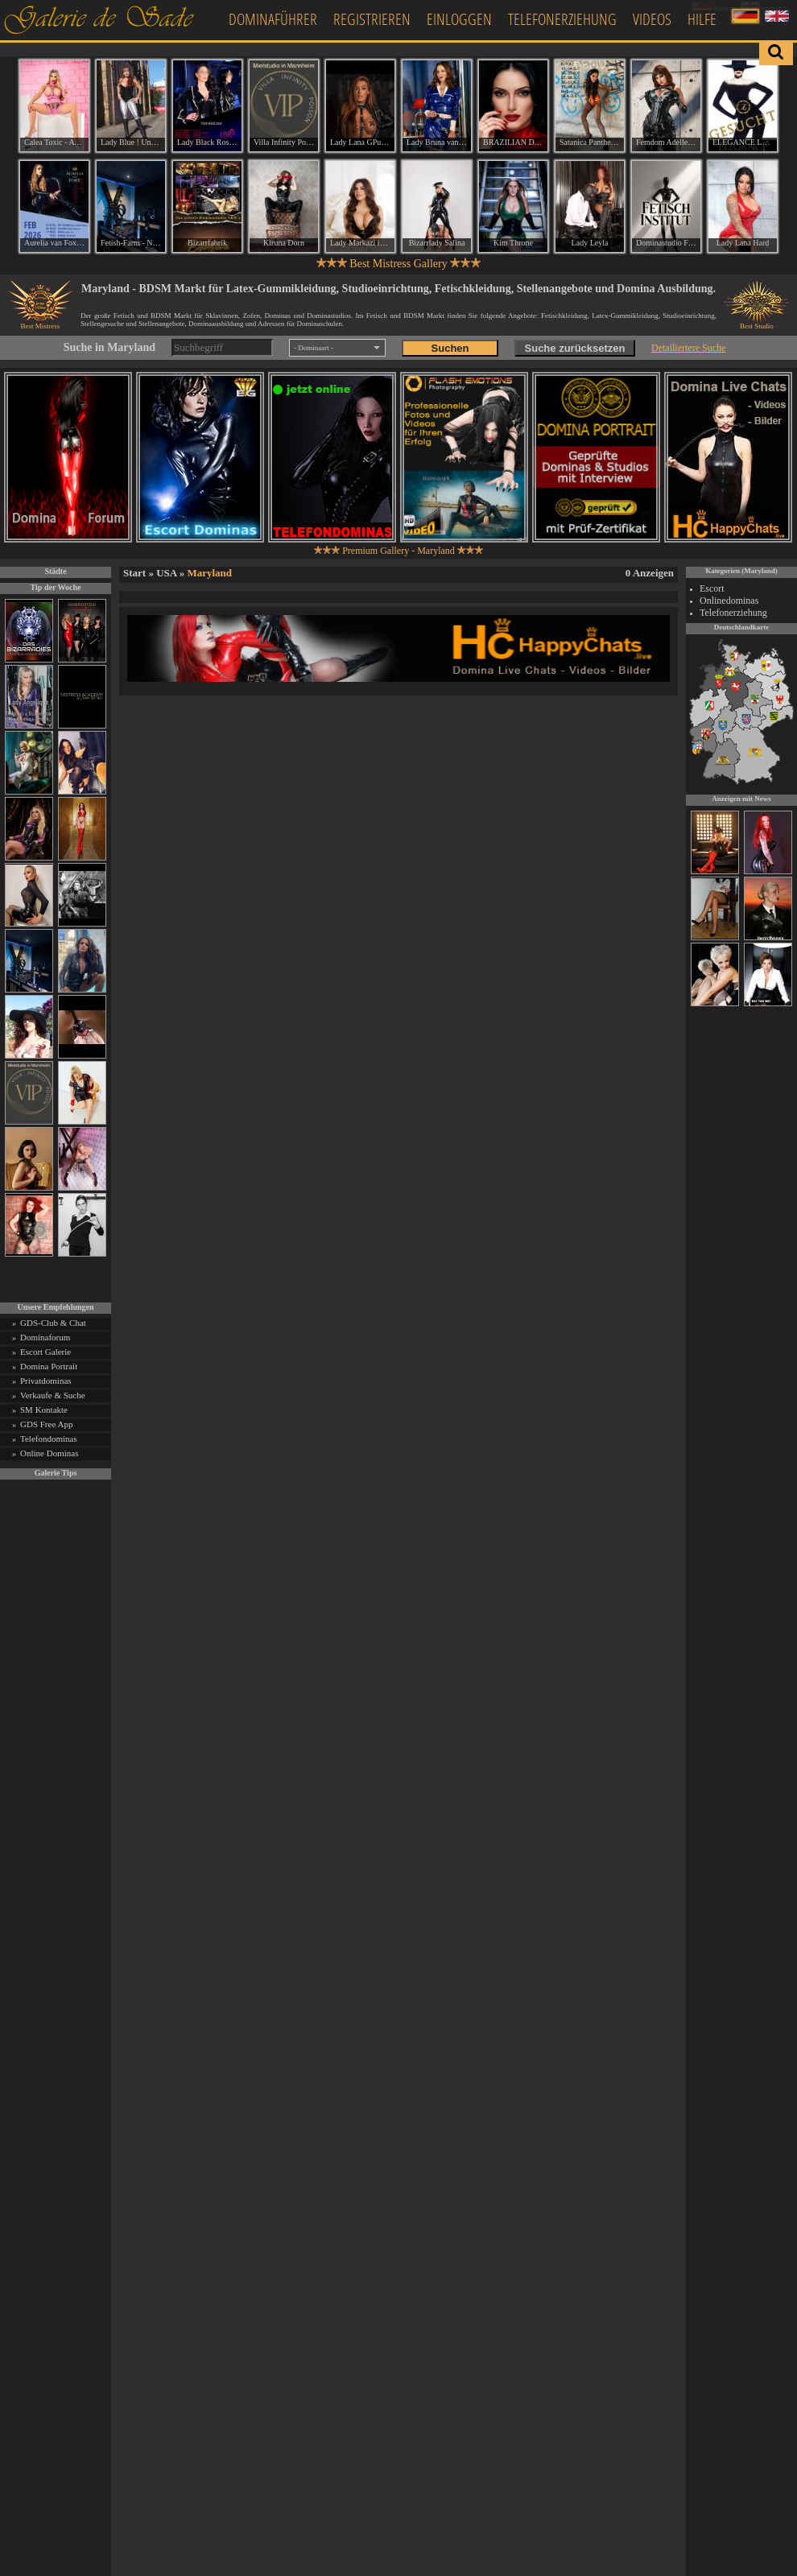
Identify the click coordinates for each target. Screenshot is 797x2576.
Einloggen (459, 19)
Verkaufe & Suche (52, 1395)
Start (134, 573)
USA (166, 573)
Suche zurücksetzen (575, 348)
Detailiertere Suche (688, 347)
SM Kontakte (44, 1409)
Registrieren (372, 19)
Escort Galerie (45, 1351)
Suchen (450, 348)
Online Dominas (49, 1453)
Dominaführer (273, 19)
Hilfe (702, 19)
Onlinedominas (729, 600)
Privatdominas (46, 1380)
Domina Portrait (48, 1366)
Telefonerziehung (562, 19)
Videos (652, 19)
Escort (712, 588)
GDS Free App (46, 1424)
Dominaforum (45, 1337)
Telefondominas (48, 1438)
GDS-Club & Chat (53, 1322)
